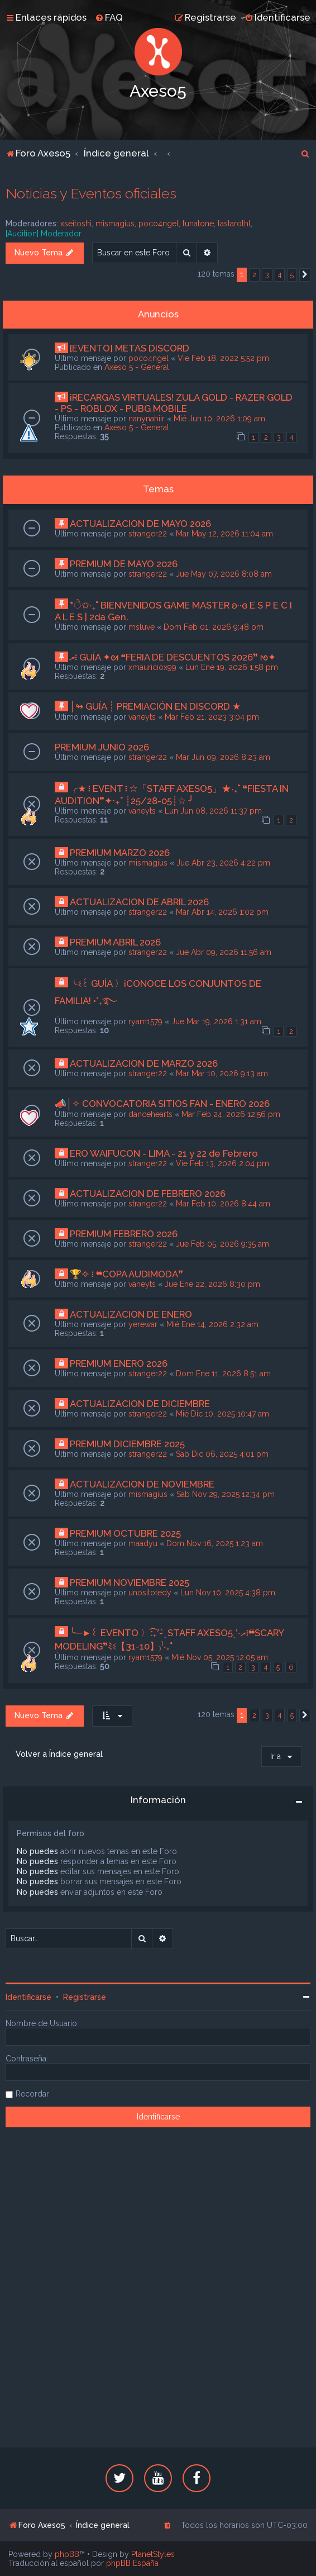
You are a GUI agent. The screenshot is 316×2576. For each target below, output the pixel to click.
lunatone (198, 223)
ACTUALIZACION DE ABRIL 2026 (139, 901)
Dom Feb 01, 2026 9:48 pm (214, 626)
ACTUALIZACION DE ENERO (131, 1314)
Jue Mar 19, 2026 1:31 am (216, 1021)
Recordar (32, 2093)
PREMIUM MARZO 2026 (120, 852)
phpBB (67, 2554)
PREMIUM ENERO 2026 (118, 1363)
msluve (141, 626)
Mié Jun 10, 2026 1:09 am (219, 418)
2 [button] (254, 274)
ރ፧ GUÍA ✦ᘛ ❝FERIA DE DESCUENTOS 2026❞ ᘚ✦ (173, 657)
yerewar (142, 1324)
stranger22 (147, 533)
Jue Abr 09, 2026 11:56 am (223, 952)
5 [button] (292, 274)
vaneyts (142, 716)
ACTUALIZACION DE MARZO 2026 (144, 1063)
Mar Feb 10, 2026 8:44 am (223, 1203)
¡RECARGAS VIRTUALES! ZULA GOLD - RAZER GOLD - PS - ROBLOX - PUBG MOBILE (174, 403)
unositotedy (149, 1592)
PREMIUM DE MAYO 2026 (124, 563)
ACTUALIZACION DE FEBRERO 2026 (148, 1193)
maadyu (142, 1543)
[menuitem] (109, 17)
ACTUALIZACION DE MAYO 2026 (140, 523)
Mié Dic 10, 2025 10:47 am (222, 1413)
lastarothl (234, 223)
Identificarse (28, 1997)
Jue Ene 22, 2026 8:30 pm (212, 1284)
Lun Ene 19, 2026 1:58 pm (231, 667)
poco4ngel (158, 223)
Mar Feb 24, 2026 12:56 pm (230, 1114)
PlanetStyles (153, 2554)
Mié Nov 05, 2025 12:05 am (219, 1657)
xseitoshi (76, 223)
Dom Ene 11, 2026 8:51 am (223, 1373)
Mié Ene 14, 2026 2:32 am (212, 1324)
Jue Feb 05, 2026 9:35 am (222, 1243)
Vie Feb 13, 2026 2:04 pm (222, 1163)
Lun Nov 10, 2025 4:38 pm (227, 1592)
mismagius (115, 223)
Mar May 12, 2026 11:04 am (224, 533)
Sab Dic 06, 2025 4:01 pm (222, 1453)
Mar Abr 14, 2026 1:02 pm (222, 911)
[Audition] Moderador (44, 233)
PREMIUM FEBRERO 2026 (124, 1233)
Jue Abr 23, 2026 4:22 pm (223, 862)
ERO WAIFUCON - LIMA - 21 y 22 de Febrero (164, 1153)
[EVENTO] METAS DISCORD (129, 348)
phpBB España (132, 2563)
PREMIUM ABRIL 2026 (115, 942)
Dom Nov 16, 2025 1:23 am (214, 1543)
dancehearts (150, 1114)
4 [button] (279, 274)
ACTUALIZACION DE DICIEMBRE (140, 1403)
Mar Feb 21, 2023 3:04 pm (212, 716)
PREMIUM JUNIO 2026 (102, 747)
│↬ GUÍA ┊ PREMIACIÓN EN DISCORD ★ (155, 706)
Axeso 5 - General (136, 367)
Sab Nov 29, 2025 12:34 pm (225, 1494)
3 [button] (267, 274)
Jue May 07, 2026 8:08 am (224, 573)
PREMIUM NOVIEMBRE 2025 (129, 1582)
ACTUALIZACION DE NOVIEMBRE (142, 1484)
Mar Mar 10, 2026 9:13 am (222, 1073)
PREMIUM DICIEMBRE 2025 (127, 1443)
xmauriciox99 (152, 667)
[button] (304, 275)
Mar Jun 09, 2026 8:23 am (223, 757)
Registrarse (84, 1997)
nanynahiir (146, 418)
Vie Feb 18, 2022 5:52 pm (223, 358)
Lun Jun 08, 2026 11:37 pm (213, 810)
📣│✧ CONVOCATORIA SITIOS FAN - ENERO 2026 (162, 1103)
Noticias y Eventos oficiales (91, 193)
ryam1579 (145, 1021)
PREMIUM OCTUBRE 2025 (125, 1533)
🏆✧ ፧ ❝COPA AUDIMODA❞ (126, 1274)
